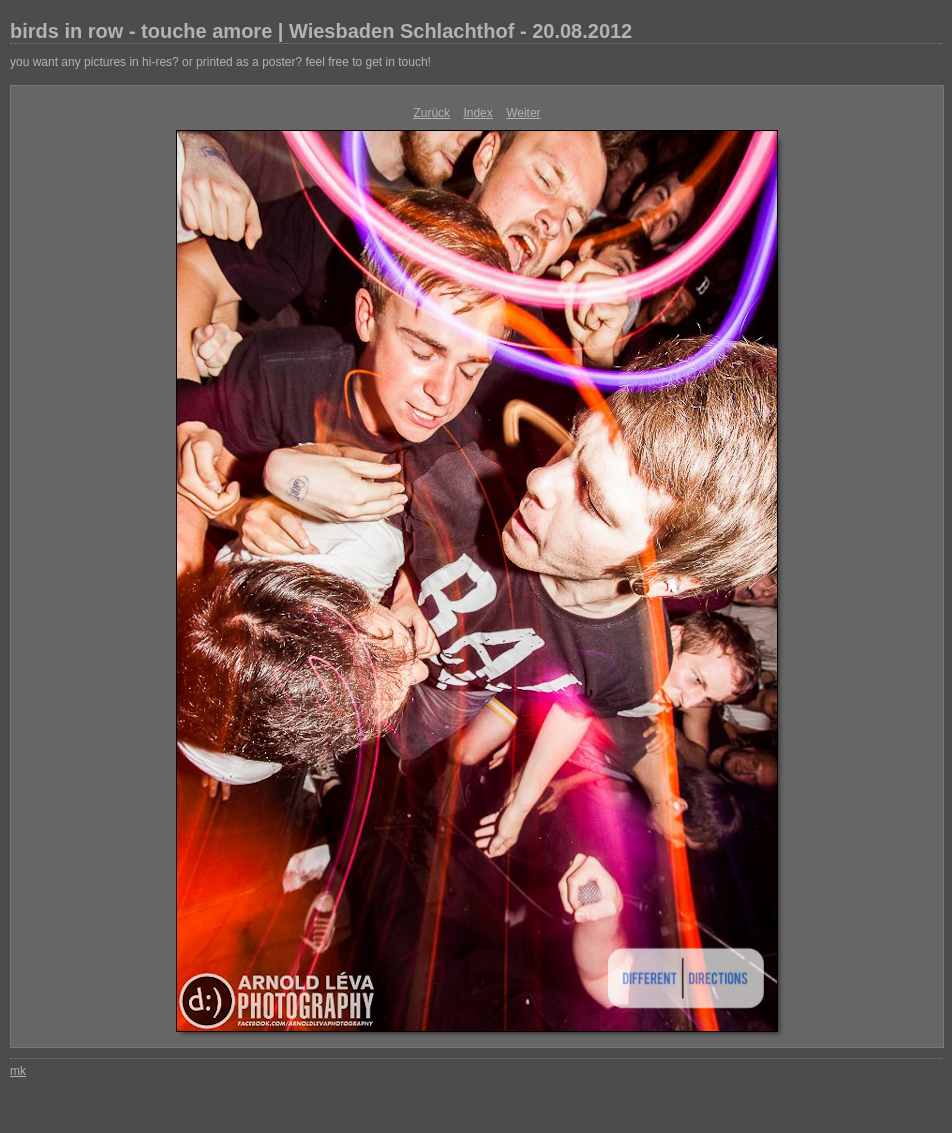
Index (477, 113)
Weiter (523, 113)
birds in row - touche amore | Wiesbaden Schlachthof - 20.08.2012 (321, 31)
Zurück (431, 113)
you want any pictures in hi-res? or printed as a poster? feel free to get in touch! (220, 62)
